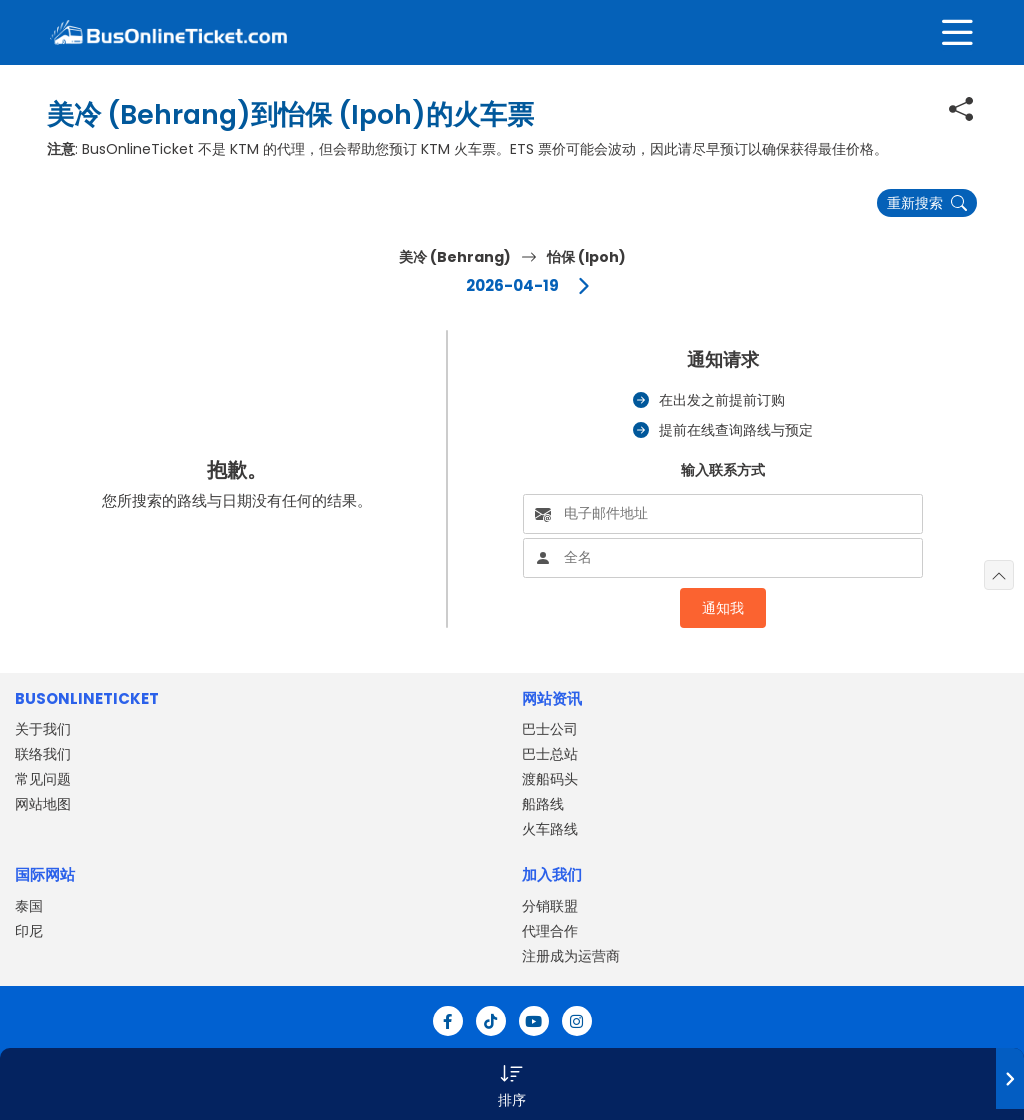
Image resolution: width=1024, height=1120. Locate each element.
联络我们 (43, 754)
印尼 (29, 931)
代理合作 (550, 931)
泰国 (29, 906)
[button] (512, 1084)
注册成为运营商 (571, 956)
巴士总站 (550, 754)
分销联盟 (550, 906)
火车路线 (550, 829)
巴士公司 (550, 729)
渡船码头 (550, 779)
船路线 (543, 804)
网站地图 (43, 804)
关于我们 (43, 729)
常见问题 (43, 779)
